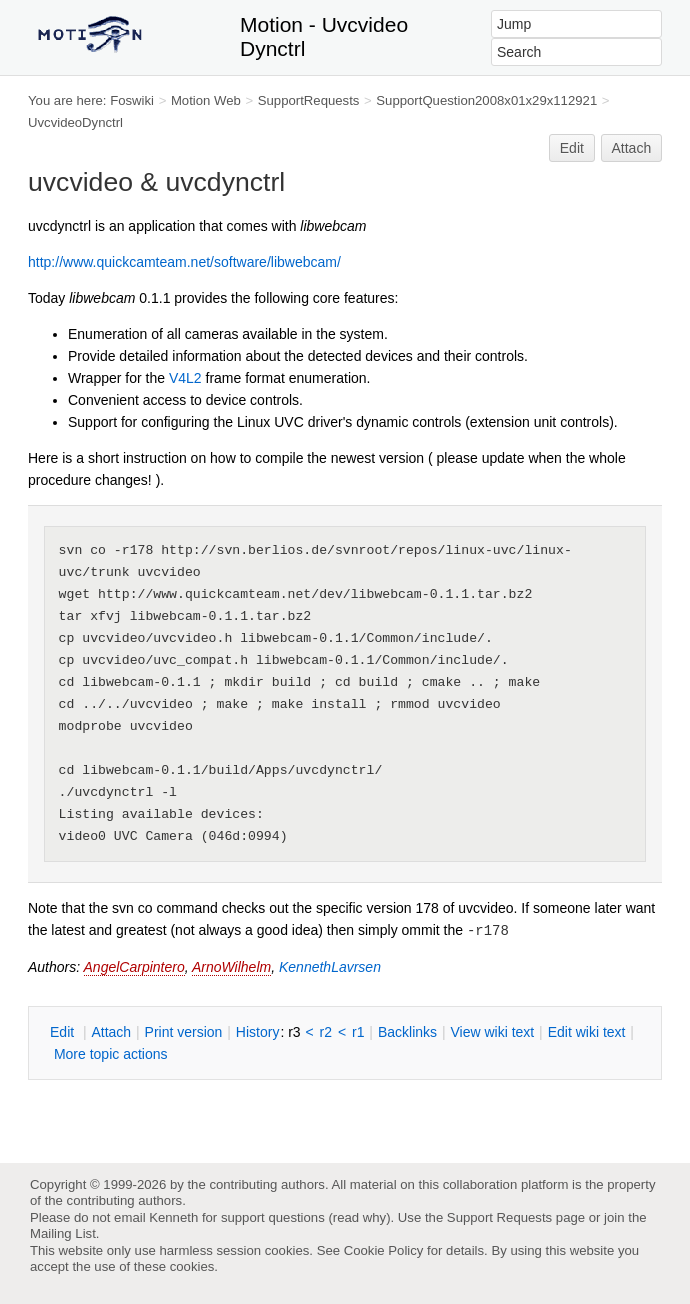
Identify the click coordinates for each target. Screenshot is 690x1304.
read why (359, 1217)
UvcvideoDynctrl (75, 122)
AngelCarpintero (134, 967)
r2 (326, 1032)
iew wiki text (492, 1032)
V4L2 (185, 378)
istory (258, 1032)
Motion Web (206, 100)
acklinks (407, 1032)
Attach (632, 148)
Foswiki (132, 100)
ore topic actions (111, 1054)
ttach (111, 1032)
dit (64, 1032)
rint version (184, 1032)
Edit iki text (587, 1032)
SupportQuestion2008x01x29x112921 (486, 100)
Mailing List (63, 1233)
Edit (572, 148)
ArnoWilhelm (231, 967)
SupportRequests (309, 100)
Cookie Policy (384, 1250)
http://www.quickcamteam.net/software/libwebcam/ (184, 262)
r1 (358, 1032)
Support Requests (499, 1217)
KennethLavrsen (330, 967)
